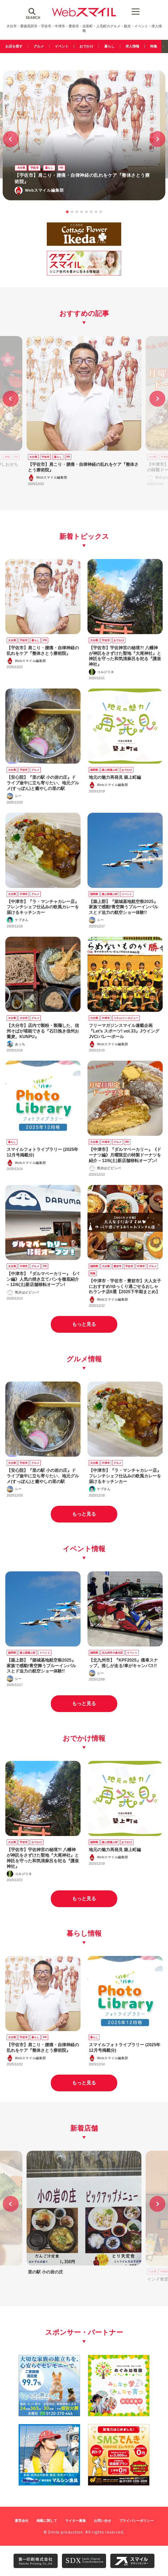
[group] (84, 412)
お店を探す (14, 46)
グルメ (38, 46)
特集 (153, 46)
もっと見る (84, 1324)
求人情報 (132, 46)
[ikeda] (84, 244)
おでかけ (86, 46)
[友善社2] (49, 2414)
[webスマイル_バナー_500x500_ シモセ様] (118, 2483)
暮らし (109, 46)
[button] (157, 139)
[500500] (118, 2414)
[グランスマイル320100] (84, 274)
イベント (62, 46)
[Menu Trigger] (135, 11)
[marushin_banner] (49, 2483)
